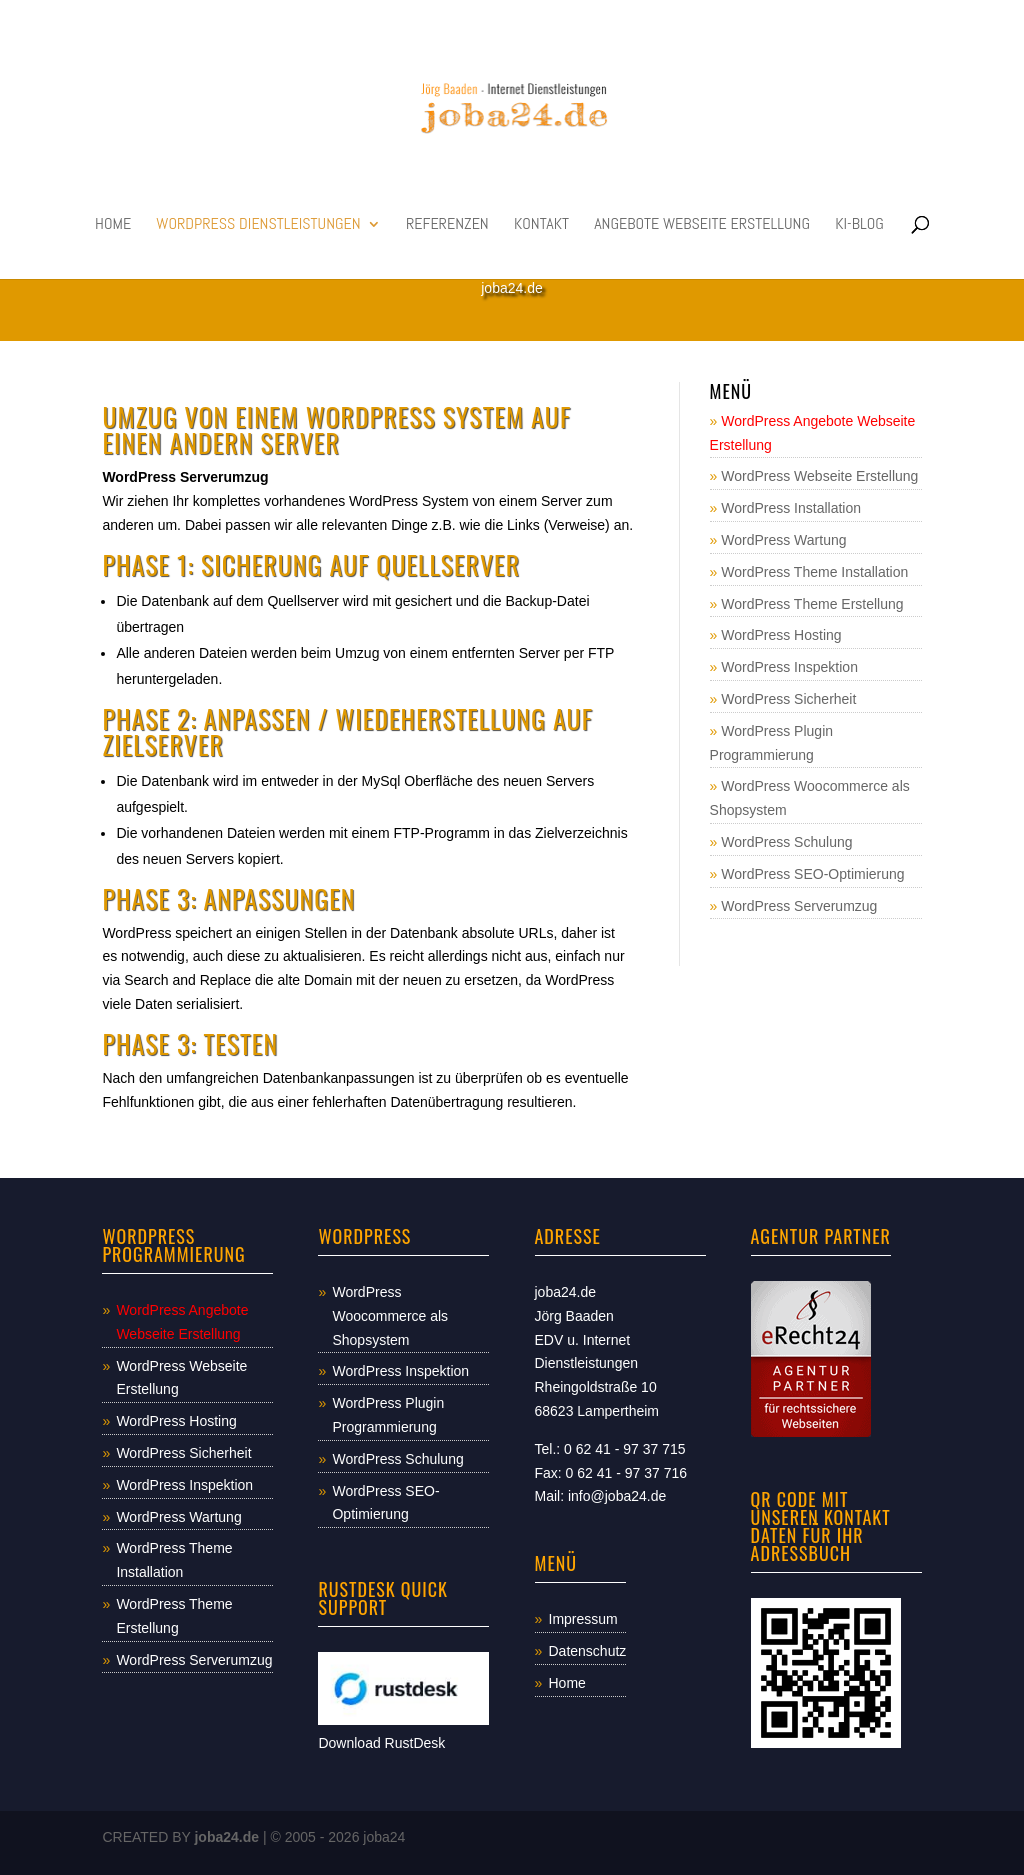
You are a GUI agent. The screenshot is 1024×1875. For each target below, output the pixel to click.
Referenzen (447, 225)
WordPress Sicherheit (788, 699)
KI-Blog (859, 225)
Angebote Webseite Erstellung (702, 225)
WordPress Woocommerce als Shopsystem (390, 1316)
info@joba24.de (617, 1496)
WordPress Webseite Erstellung (819, 476)
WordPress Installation (791, 508)
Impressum (583, 1619)
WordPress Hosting (781, 635)
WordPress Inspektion (789, 667)
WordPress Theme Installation (814, 572)
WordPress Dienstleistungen (258, 225)
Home (113, 225)
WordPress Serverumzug (799, 906)
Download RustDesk (381, 1743)
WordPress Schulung (786, 842)
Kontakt (541, 225)
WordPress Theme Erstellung (812, 604)
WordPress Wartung (783, 540)
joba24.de (226, 1837)
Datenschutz (588, 1651)
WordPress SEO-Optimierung (812, 874)
